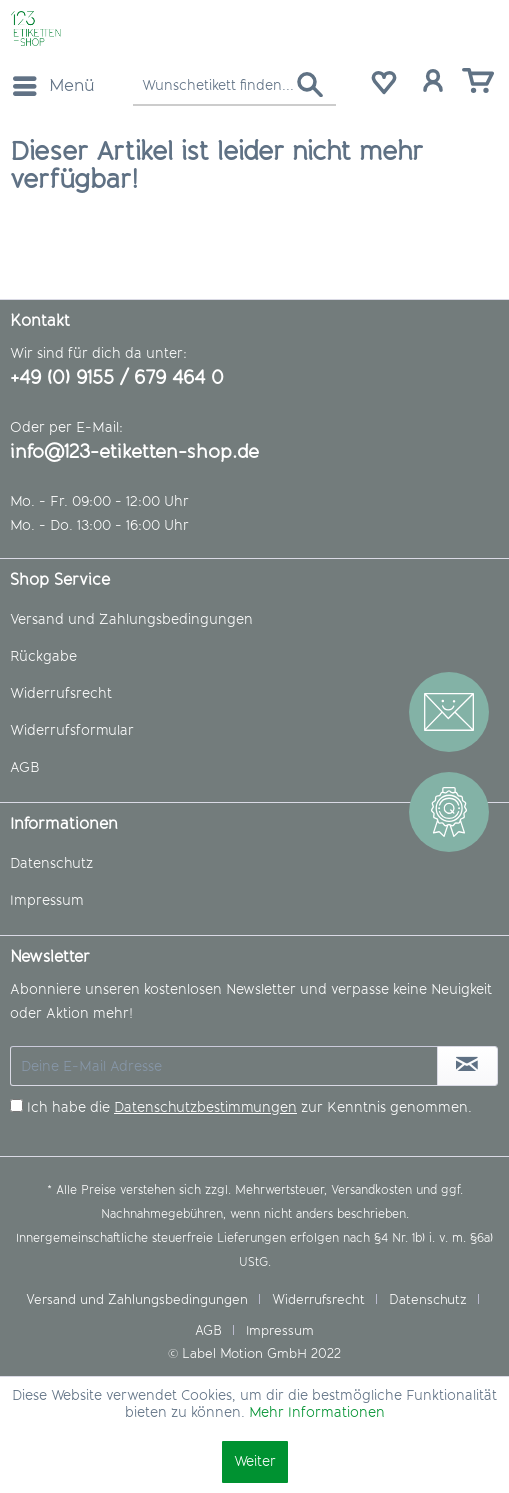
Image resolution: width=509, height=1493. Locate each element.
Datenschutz (51, 863)
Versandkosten (371, 1190)
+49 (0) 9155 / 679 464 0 (117, 377)
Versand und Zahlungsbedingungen (131, 619)
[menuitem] (53, 86)
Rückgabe (43, 656)
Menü (54, 83)
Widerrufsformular (72, 730)
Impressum (47, 900)
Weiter (255, 1461)
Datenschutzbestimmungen (205, 1107)
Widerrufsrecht (61, 693)
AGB (24, 767)
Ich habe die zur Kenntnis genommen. (249, 1107)
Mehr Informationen (317, 1412)
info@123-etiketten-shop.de (134, 451)
